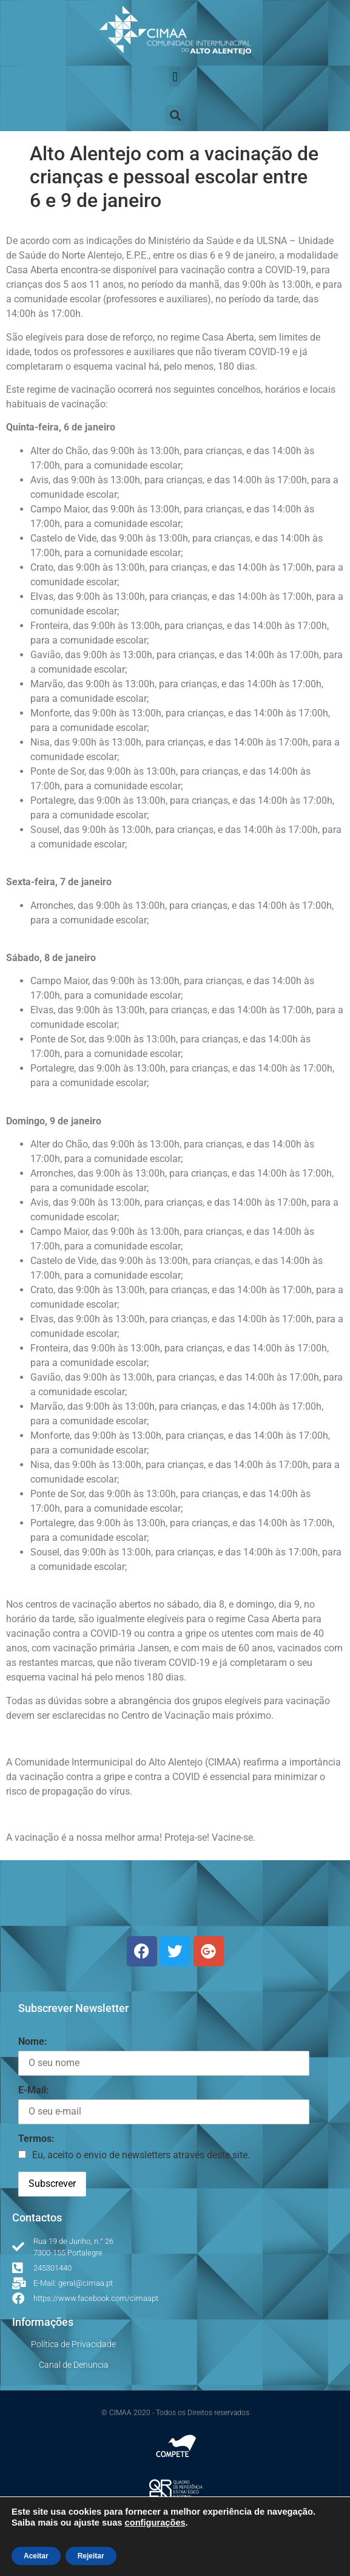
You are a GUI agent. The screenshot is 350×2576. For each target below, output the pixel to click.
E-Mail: (33, 2090)
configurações (155, 2522)
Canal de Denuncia (74, 2365)
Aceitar (36, 2556)
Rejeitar (91, 2556)
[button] (175, 77)
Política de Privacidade (73, 2344)
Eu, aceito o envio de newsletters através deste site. (141, 2155)
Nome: (32, 2041)
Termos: (36, 2138)
